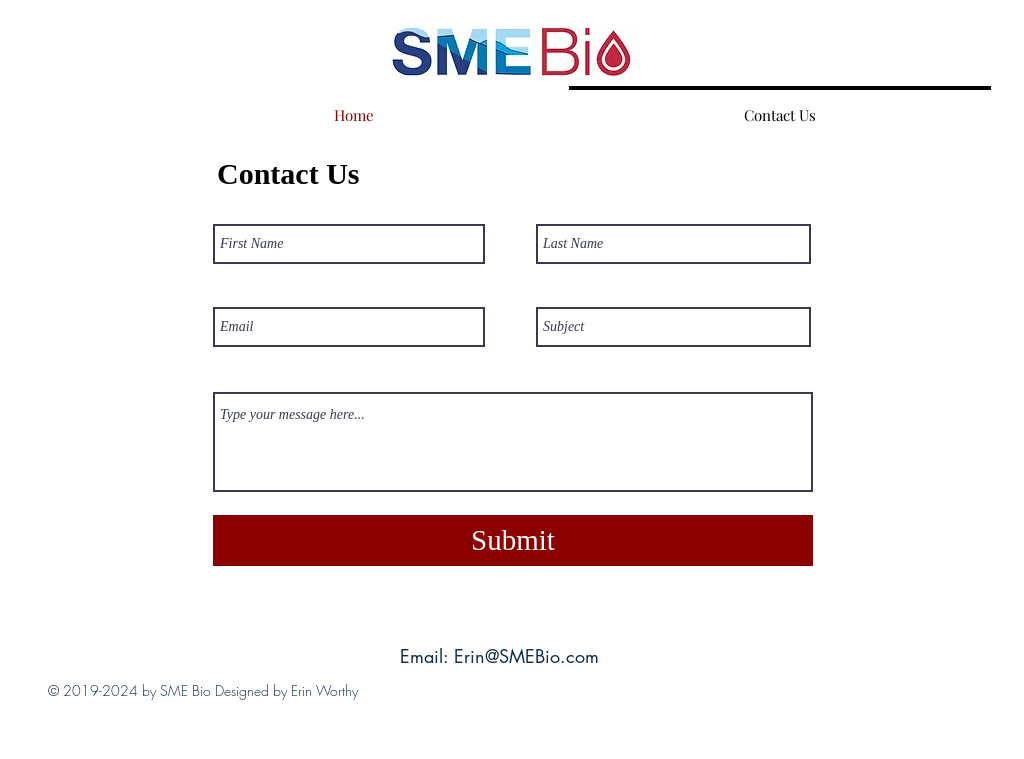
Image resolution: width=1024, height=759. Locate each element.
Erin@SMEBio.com (526, 656)
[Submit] (513, 540)
